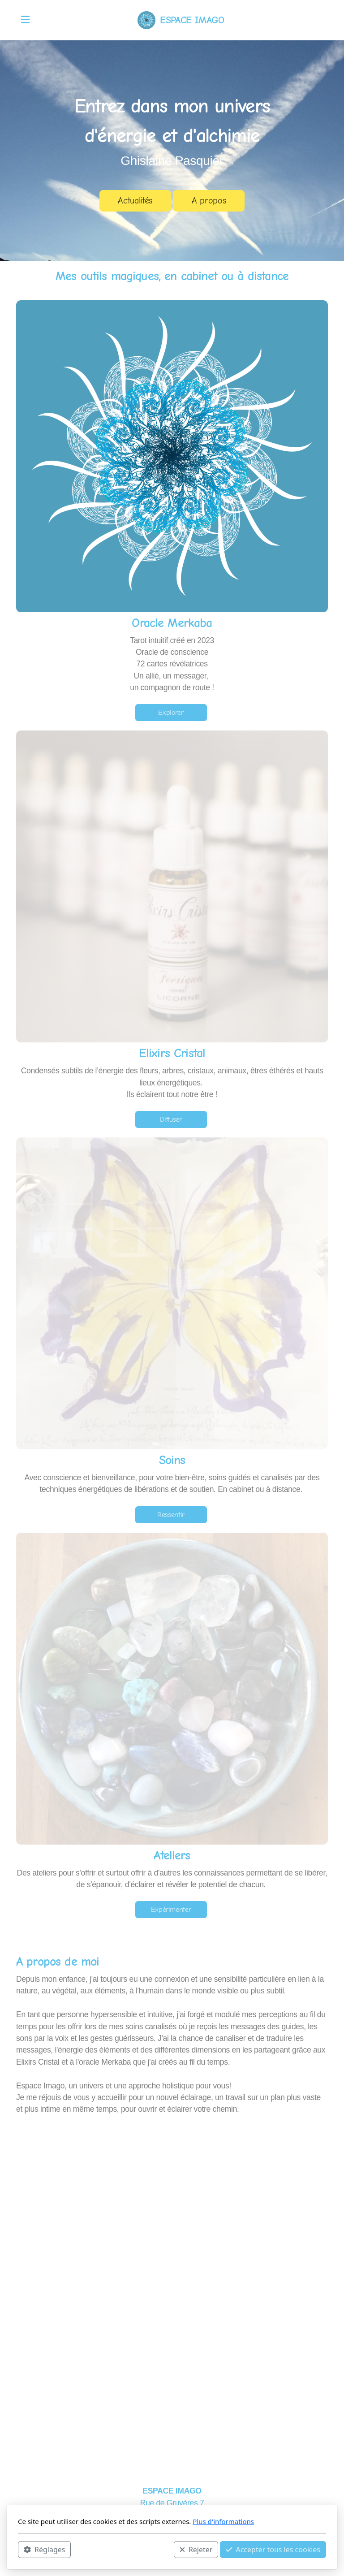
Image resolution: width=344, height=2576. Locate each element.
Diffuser (170, 1119)
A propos (209, 200)
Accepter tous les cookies (273, 2549)
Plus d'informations (223, 2521)
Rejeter (196, 2549)
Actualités (135, 200)
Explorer (170, 713)
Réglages (44, 2549)
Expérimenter (171, 1910)
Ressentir (171, 1515)
